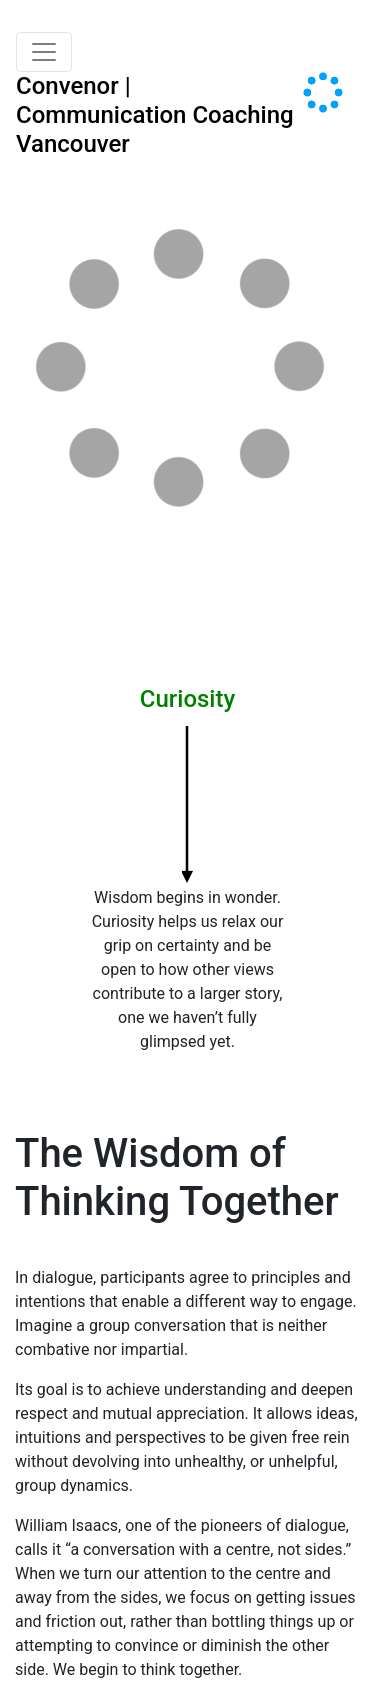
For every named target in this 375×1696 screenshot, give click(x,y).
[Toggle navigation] (44, 52)
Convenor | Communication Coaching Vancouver (155, 115)
